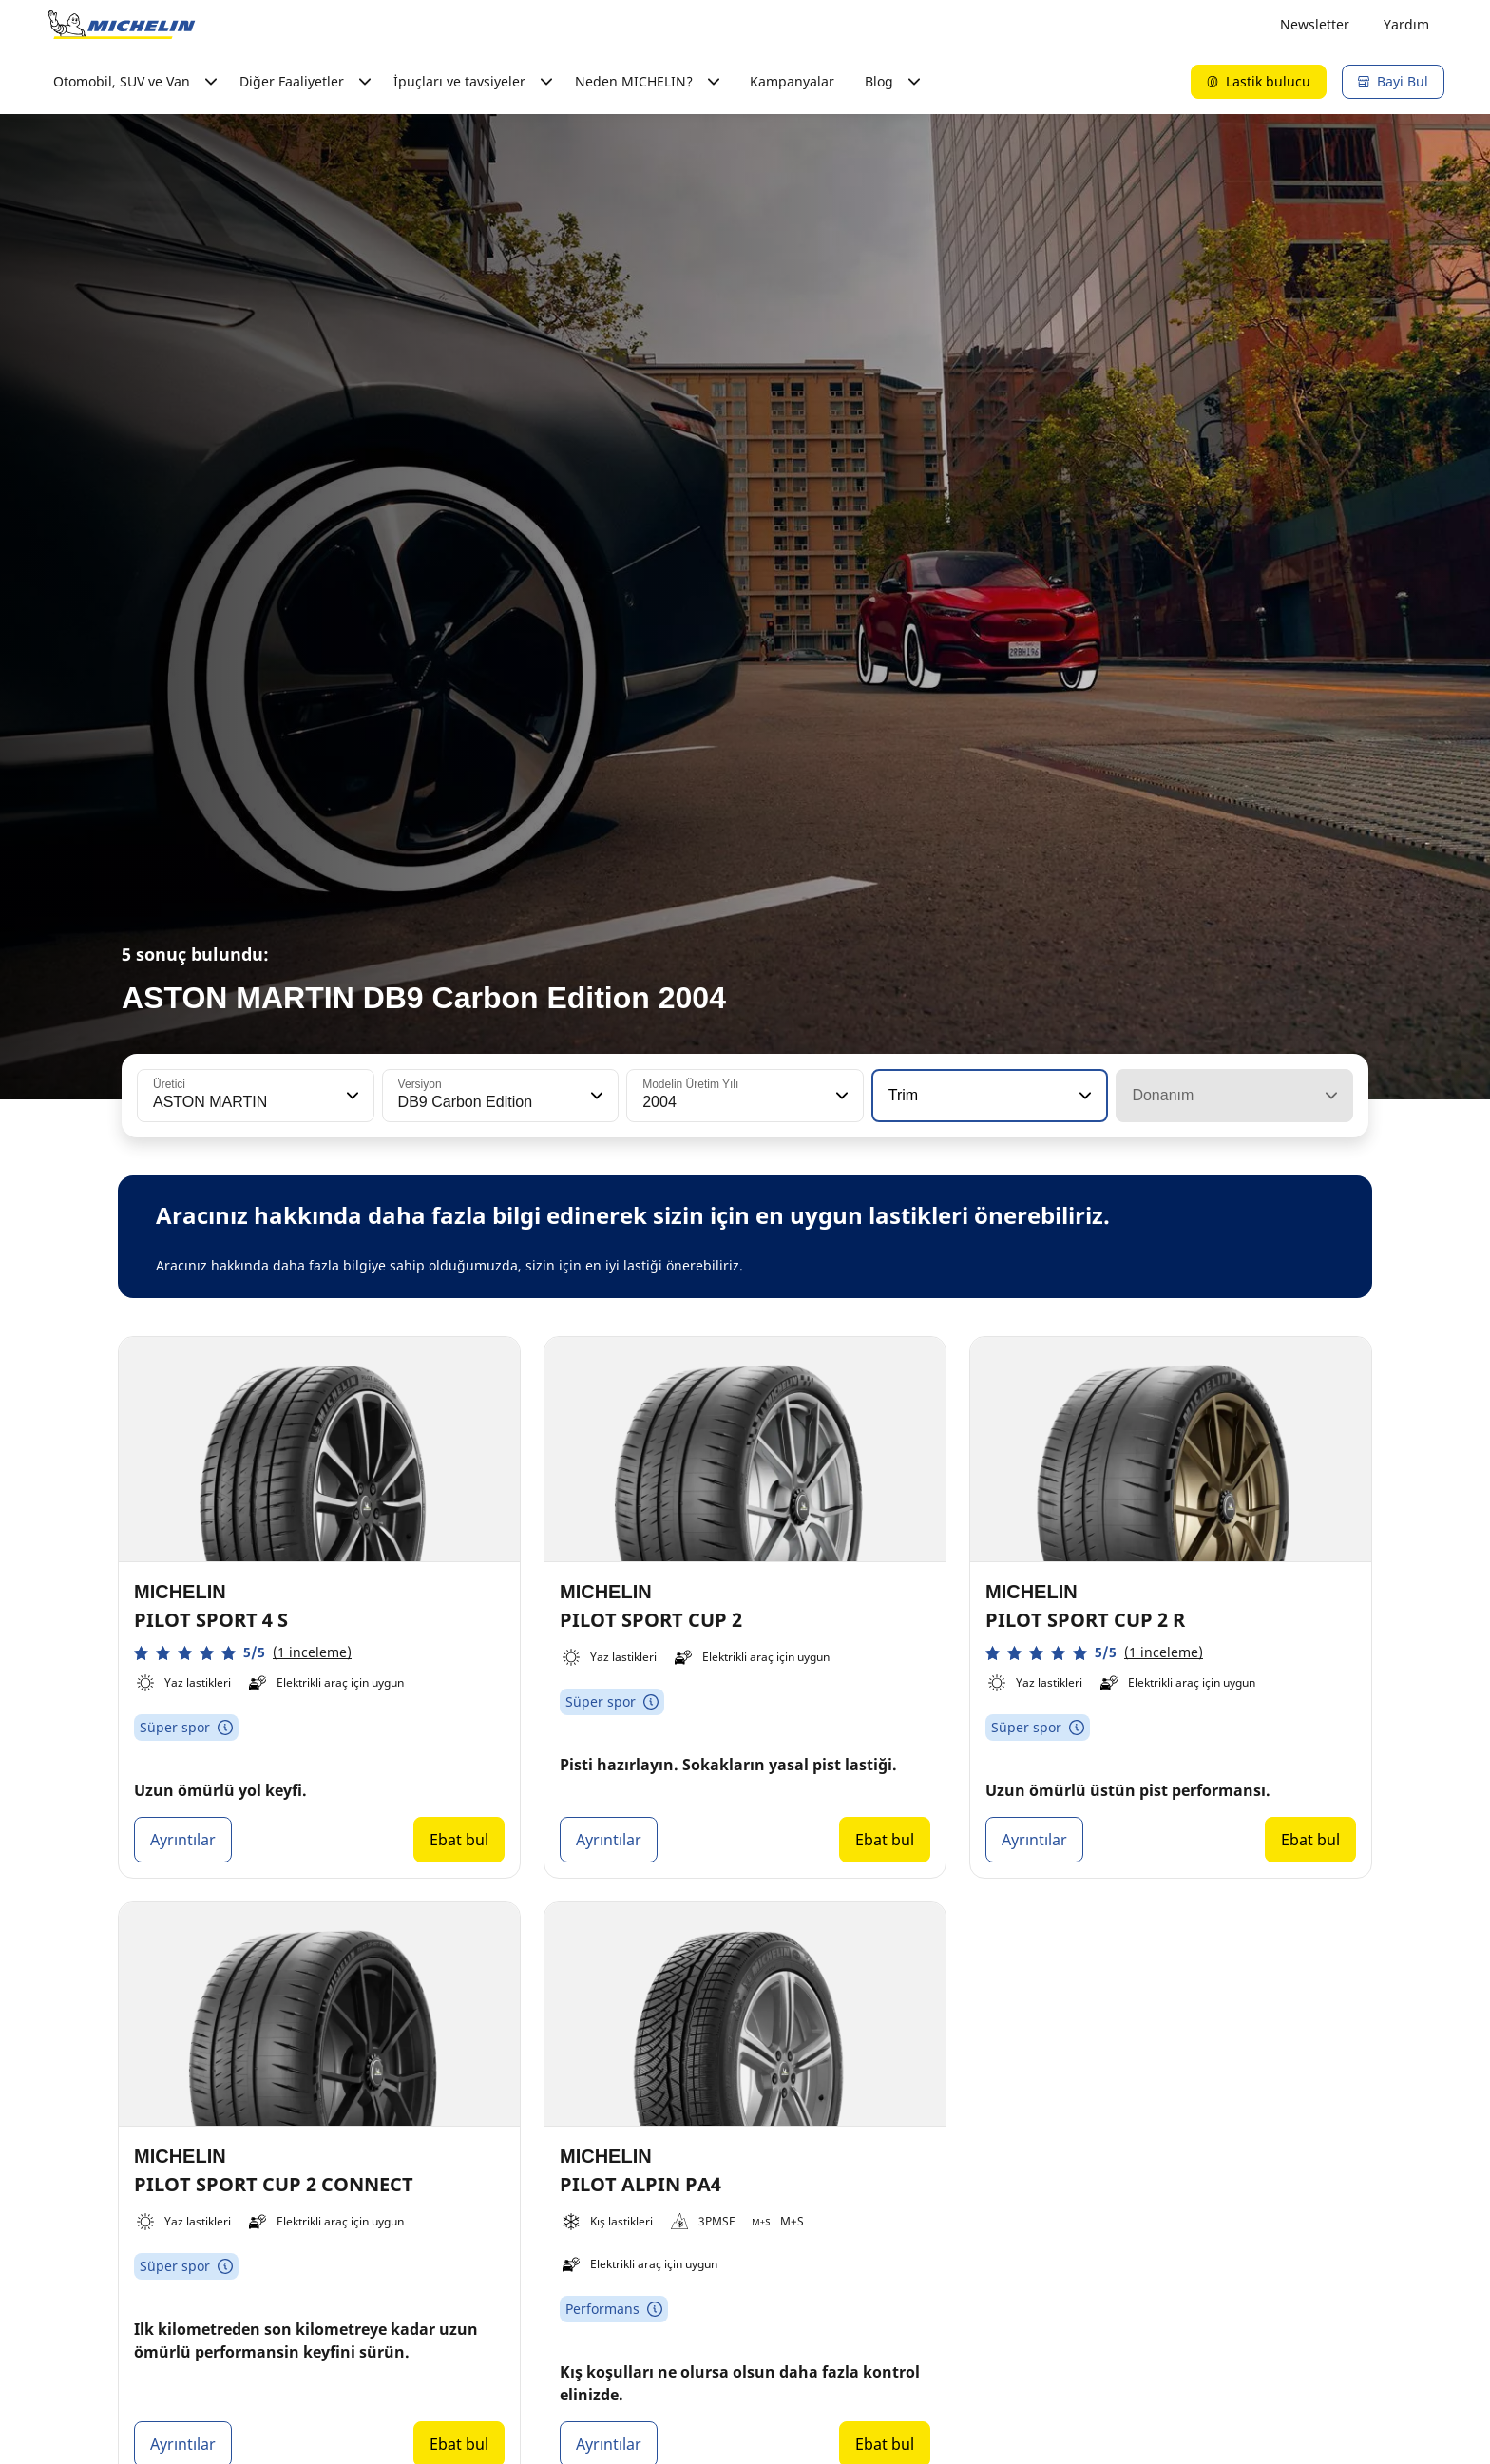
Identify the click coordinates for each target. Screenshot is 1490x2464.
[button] (350, 1095)
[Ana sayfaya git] (122, 25)
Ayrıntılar (183, 1839)
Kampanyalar (792, 81)
